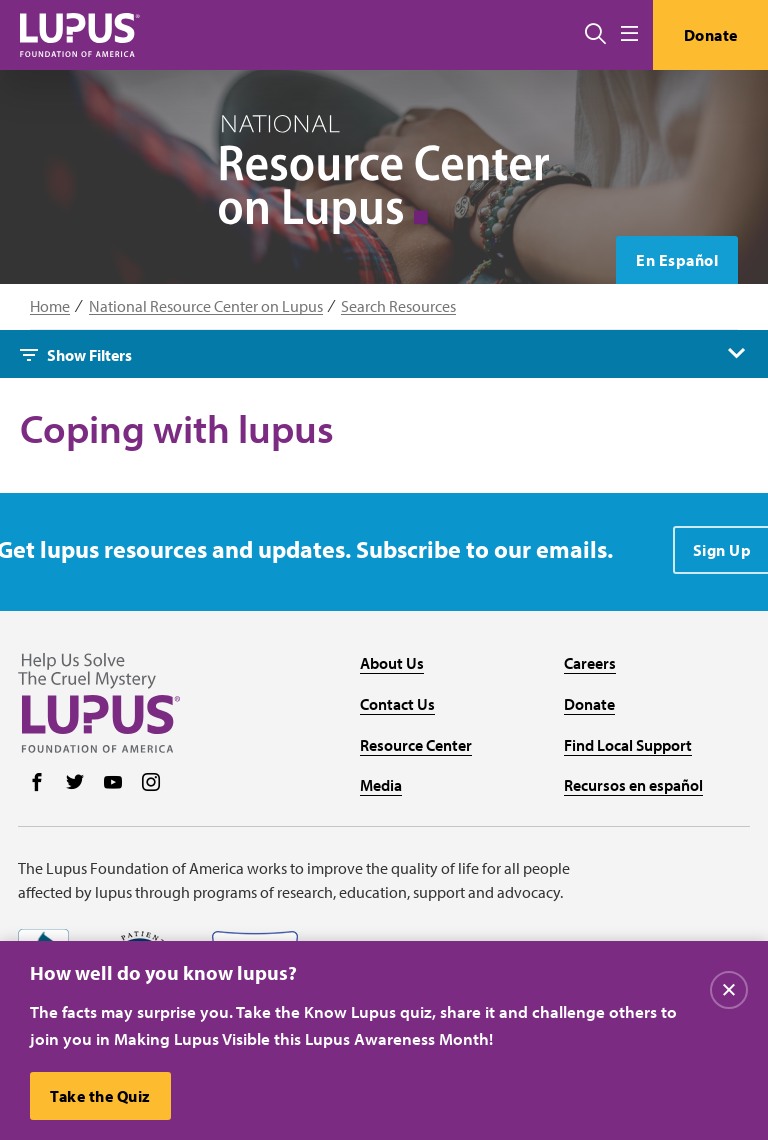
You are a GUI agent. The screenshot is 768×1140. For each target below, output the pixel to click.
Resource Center (416, 745)
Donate (711, 35)
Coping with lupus (177, 428)
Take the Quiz (100, 1096)
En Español (677, 260)
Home (50, 306)
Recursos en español (633, 785)
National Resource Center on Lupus (206, 306)
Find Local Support (628, 745)
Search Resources (398, 306)
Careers (590, 663)
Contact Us (397, 704)
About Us (392, 663)
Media (381, 785)
